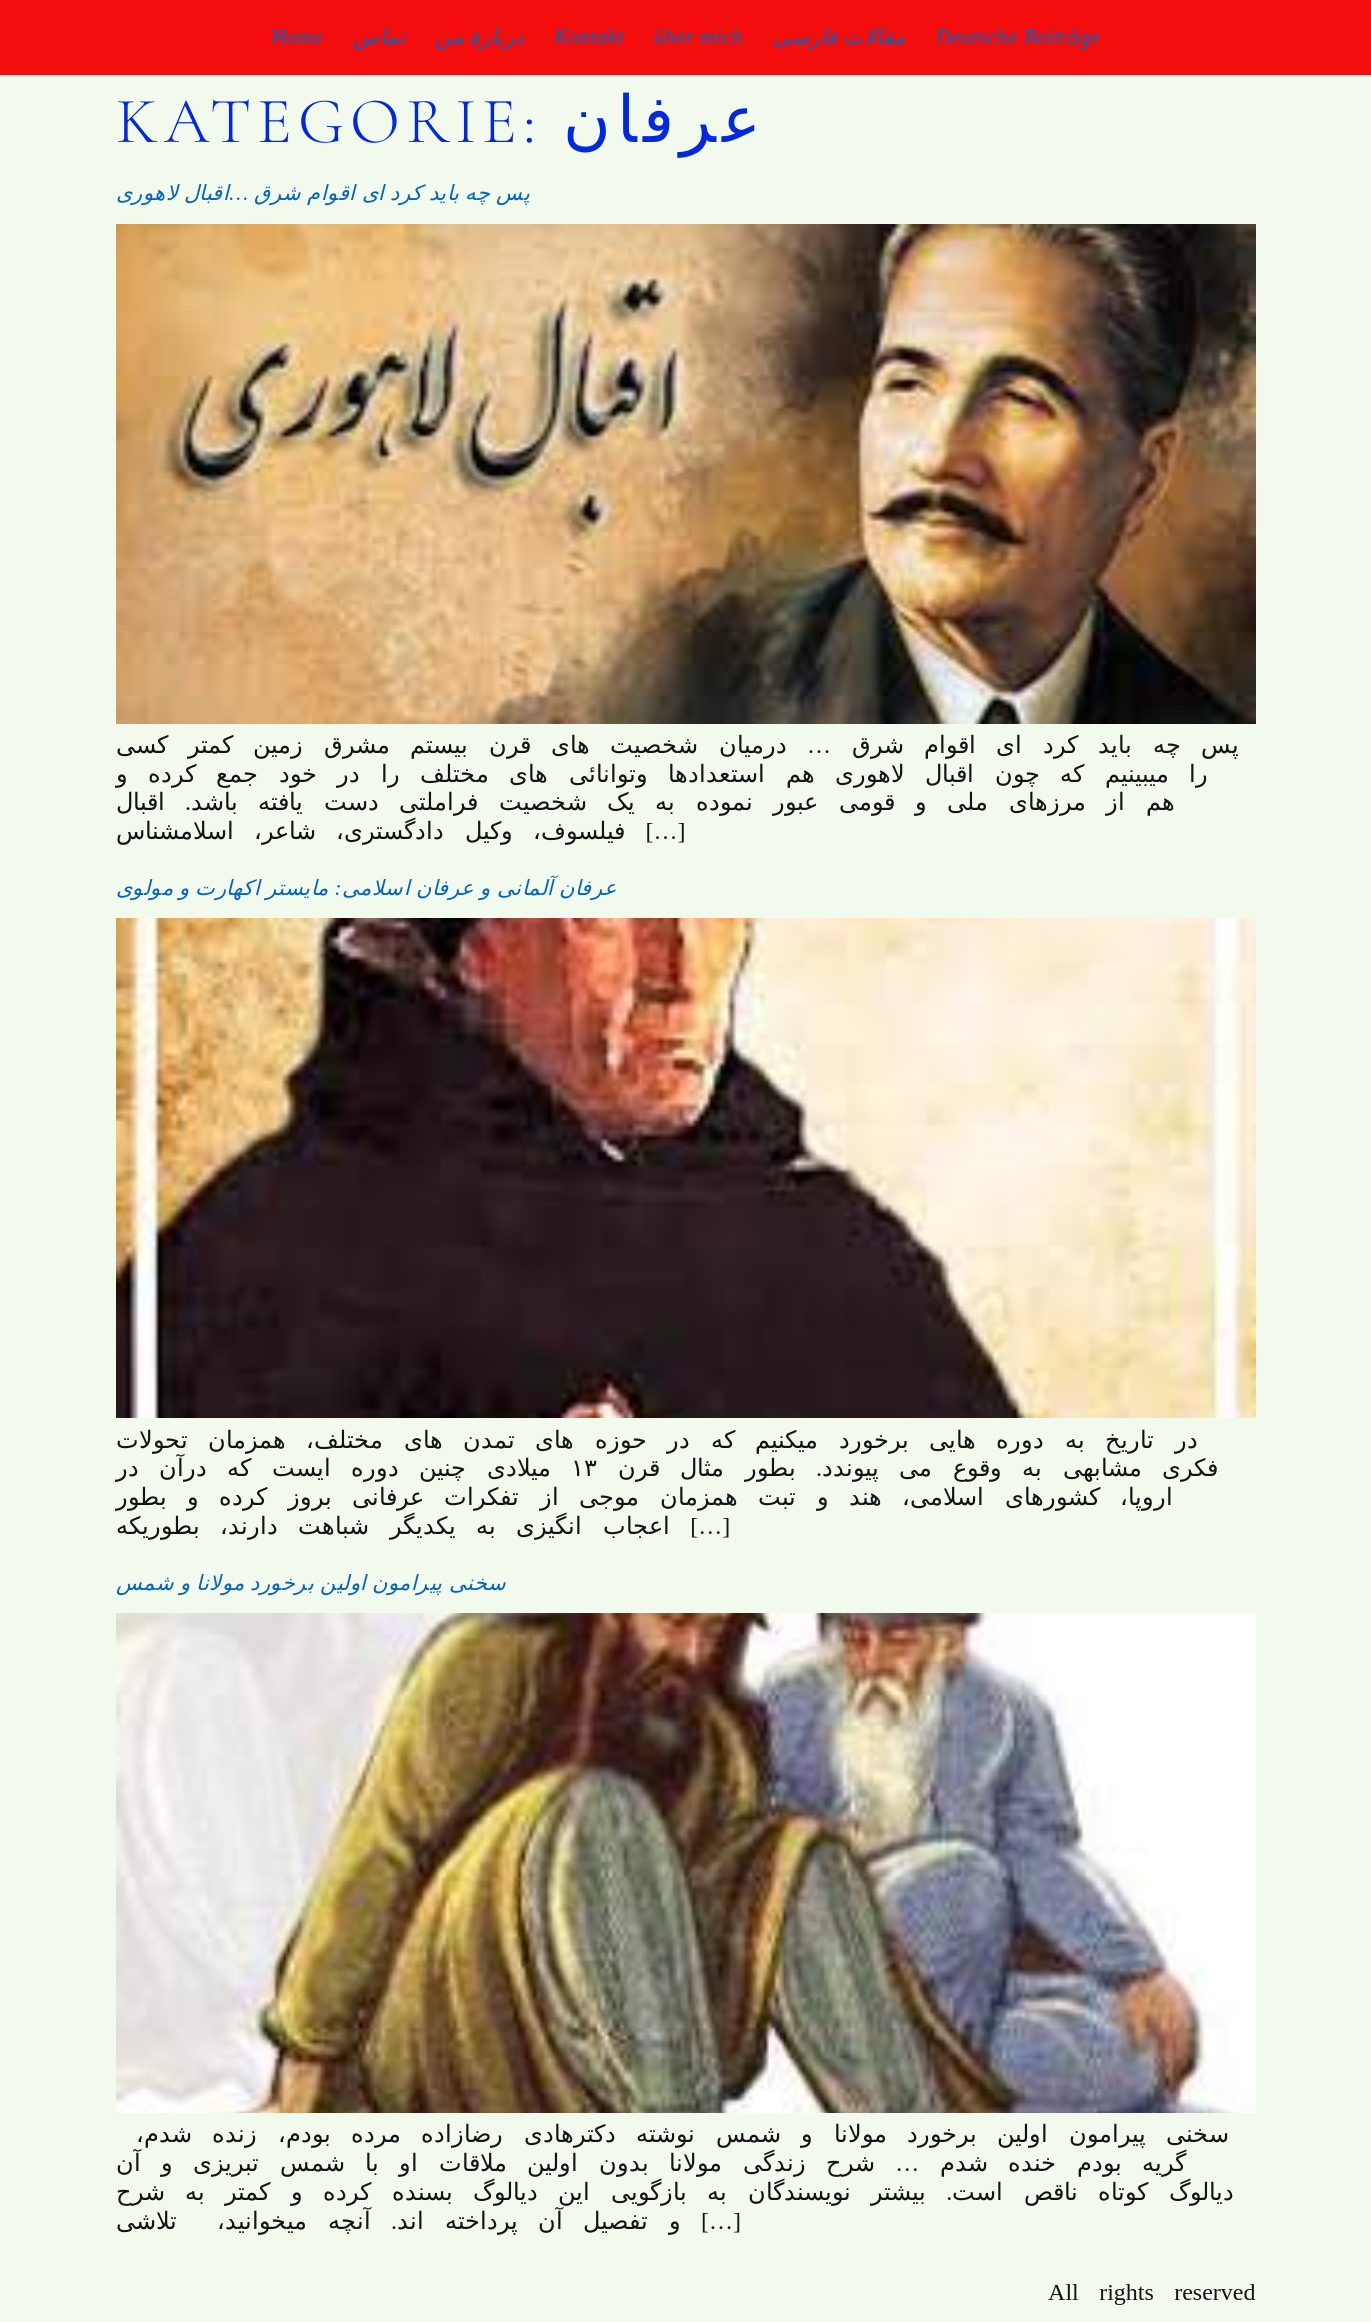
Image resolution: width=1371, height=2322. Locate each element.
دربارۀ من (479, 37)
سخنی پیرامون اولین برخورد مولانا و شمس (311, 1583)
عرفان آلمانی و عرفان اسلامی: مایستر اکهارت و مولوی (367, 888)
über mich (698, 37)
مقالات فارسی (839, 37)
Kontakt (589, 37)
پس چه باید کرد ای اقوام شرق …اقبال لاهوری (323, 193)
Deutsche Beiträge (1018, 37)
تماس (379, 37)
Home (297, 37)
